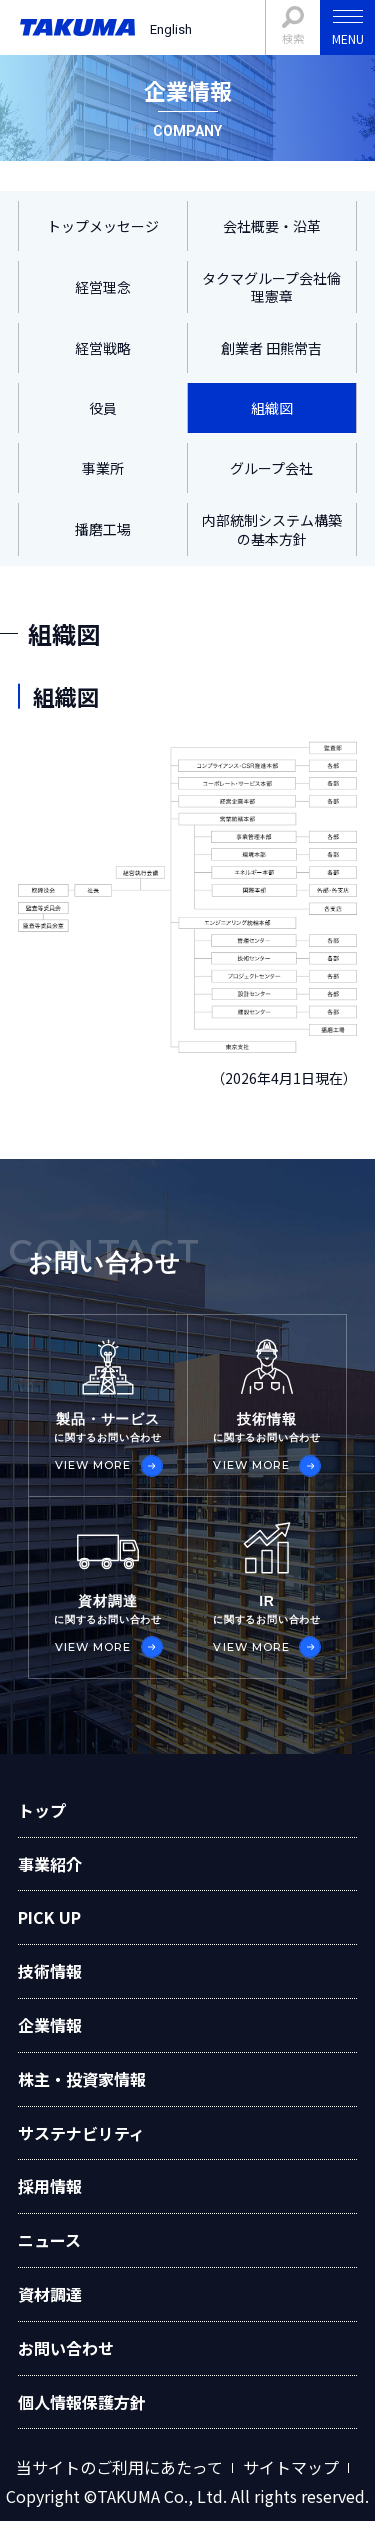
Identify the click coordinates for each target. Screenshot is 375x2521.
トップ (42, 1810)
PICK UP (49, 1917)
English (171, 29)
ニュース (49, 2240)
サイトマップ (291, 2468)
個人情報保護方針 (82, 2402)
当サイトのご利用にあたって (119, 2468)
